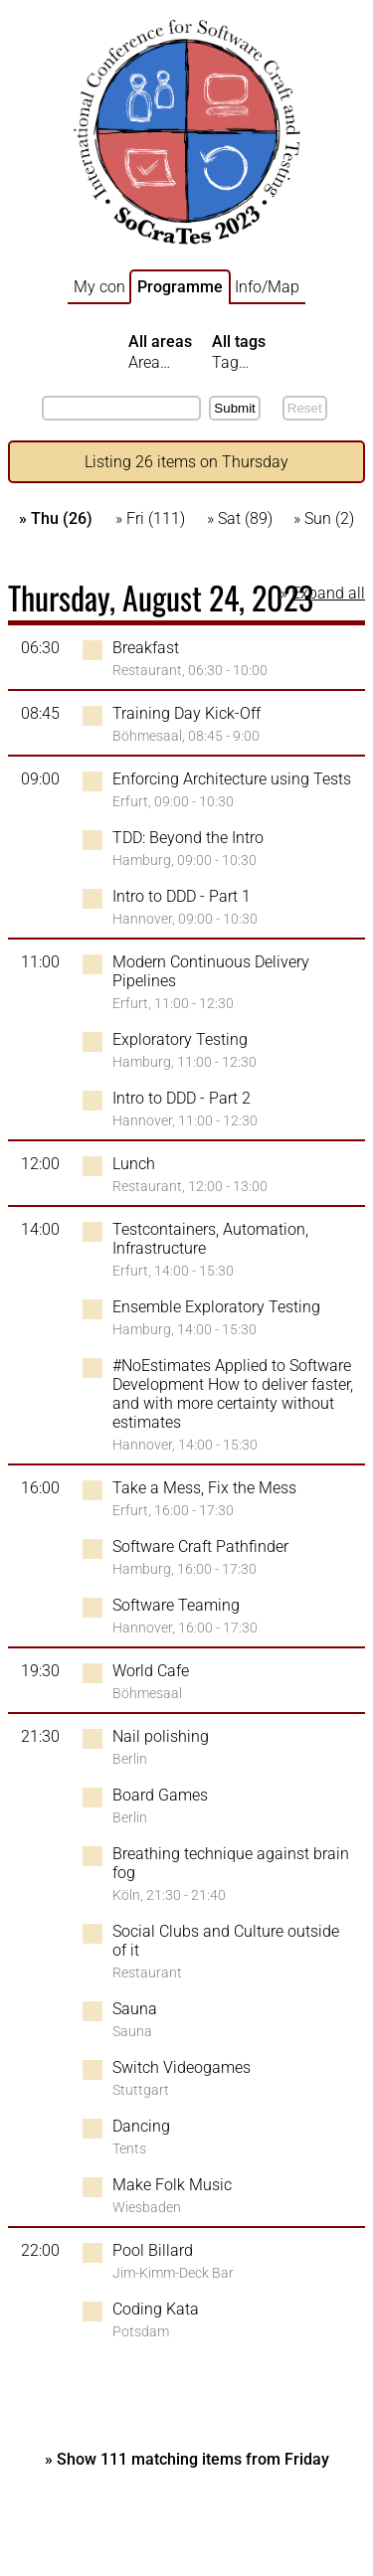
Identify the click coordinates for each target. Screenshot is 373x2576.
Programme (180, 286)
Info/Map (267, 286)
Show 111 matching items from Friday (193, 2459)
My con (99, 286)
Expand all (328, 593)
